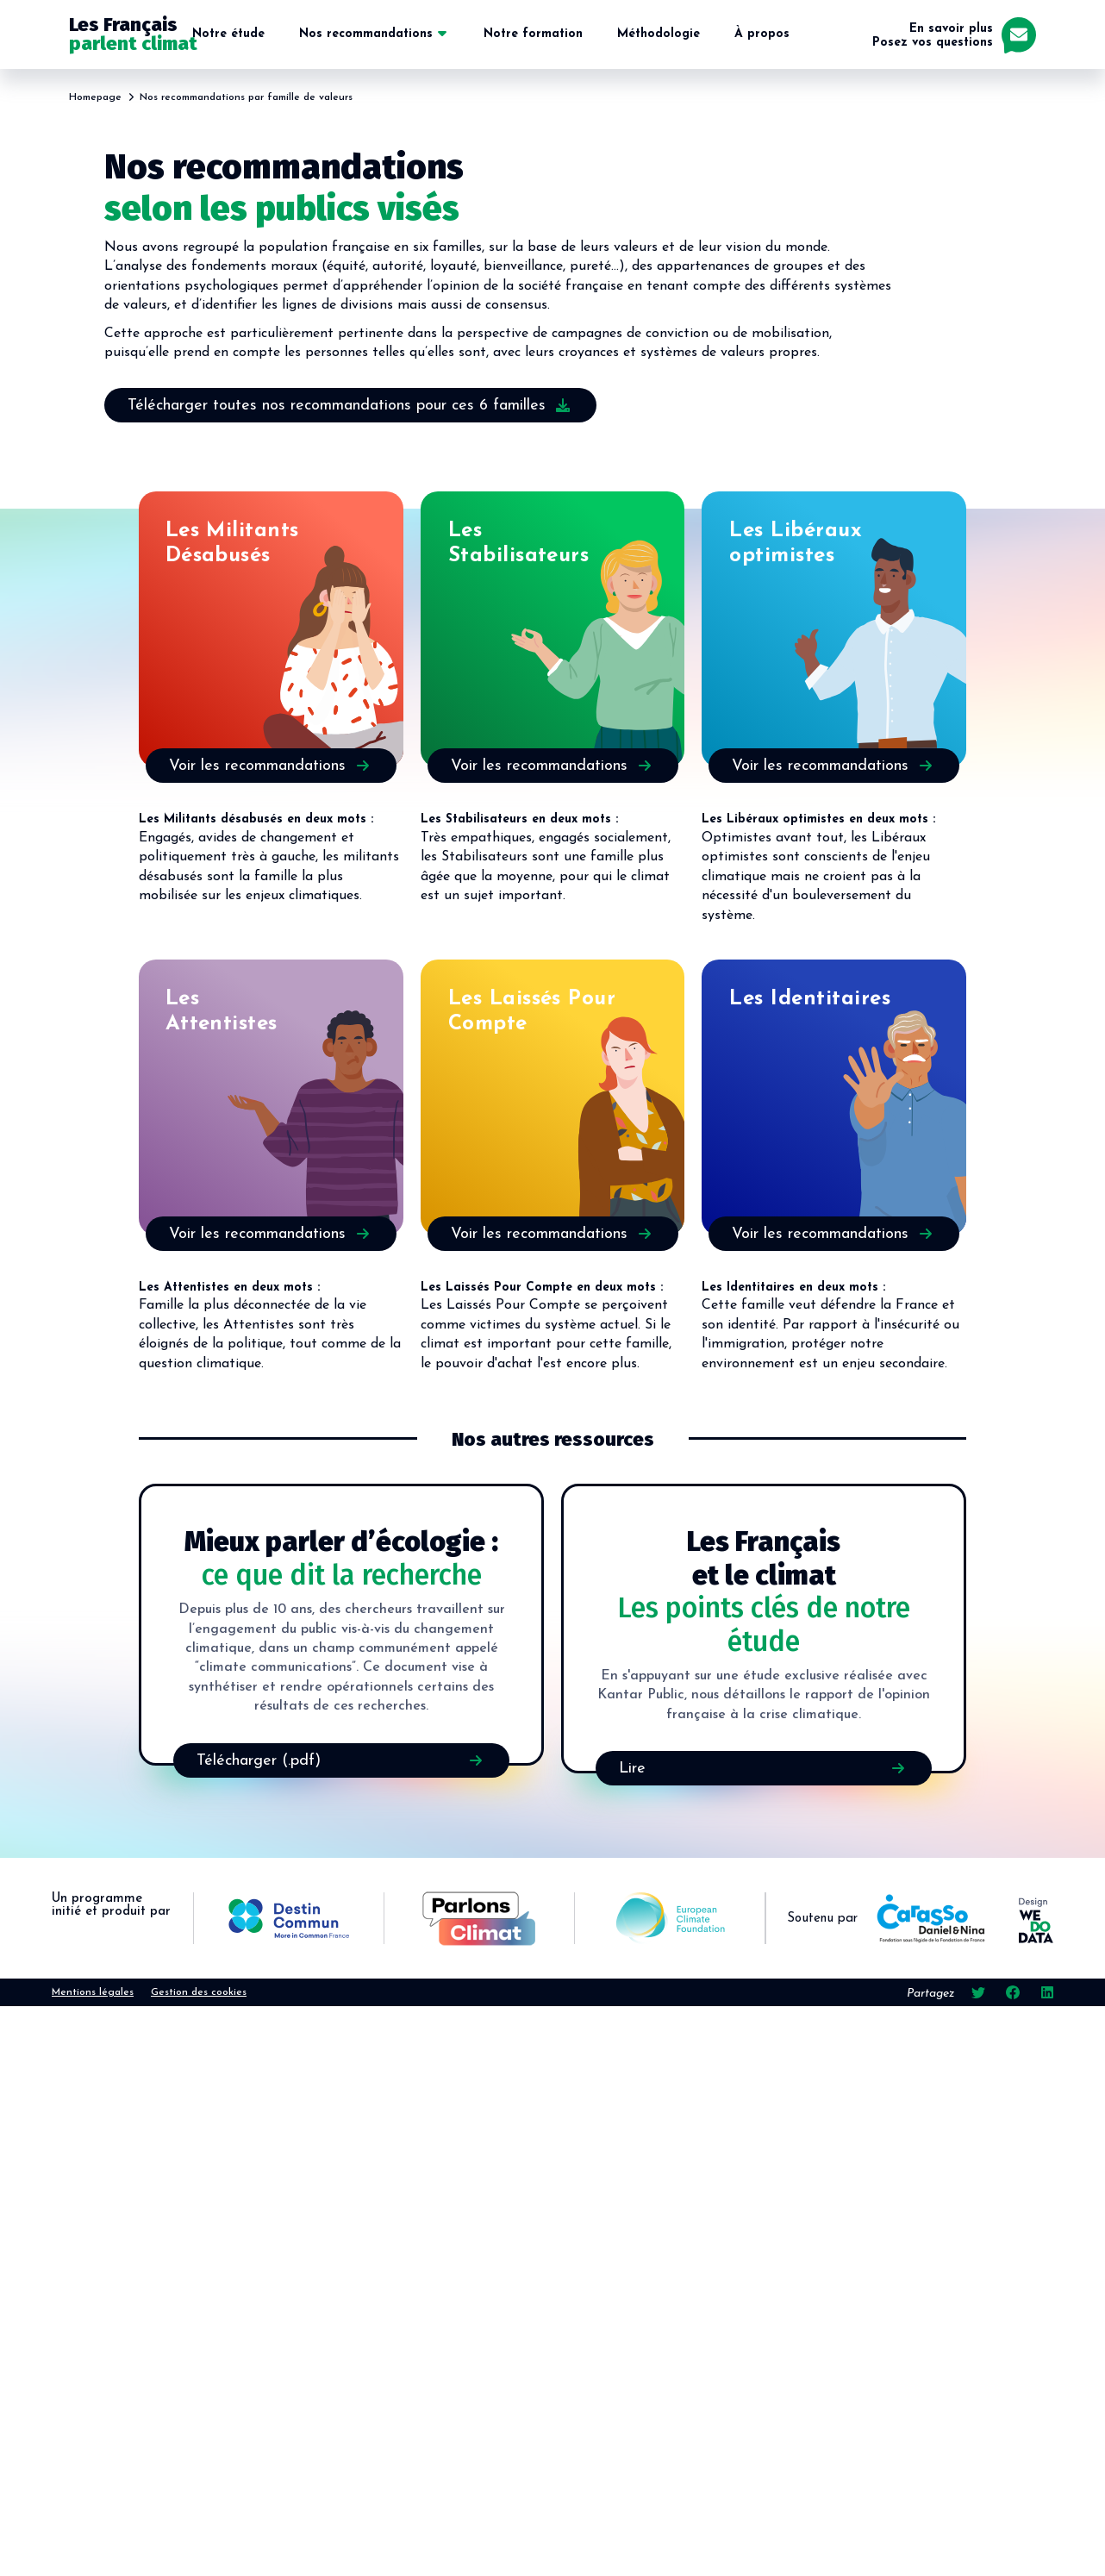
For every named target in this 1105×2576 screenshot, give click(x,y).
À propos (762, 34)
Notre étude (228, 34)
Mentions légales (93, 1992)
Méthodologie (658, 34)
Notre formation (533, 34)
